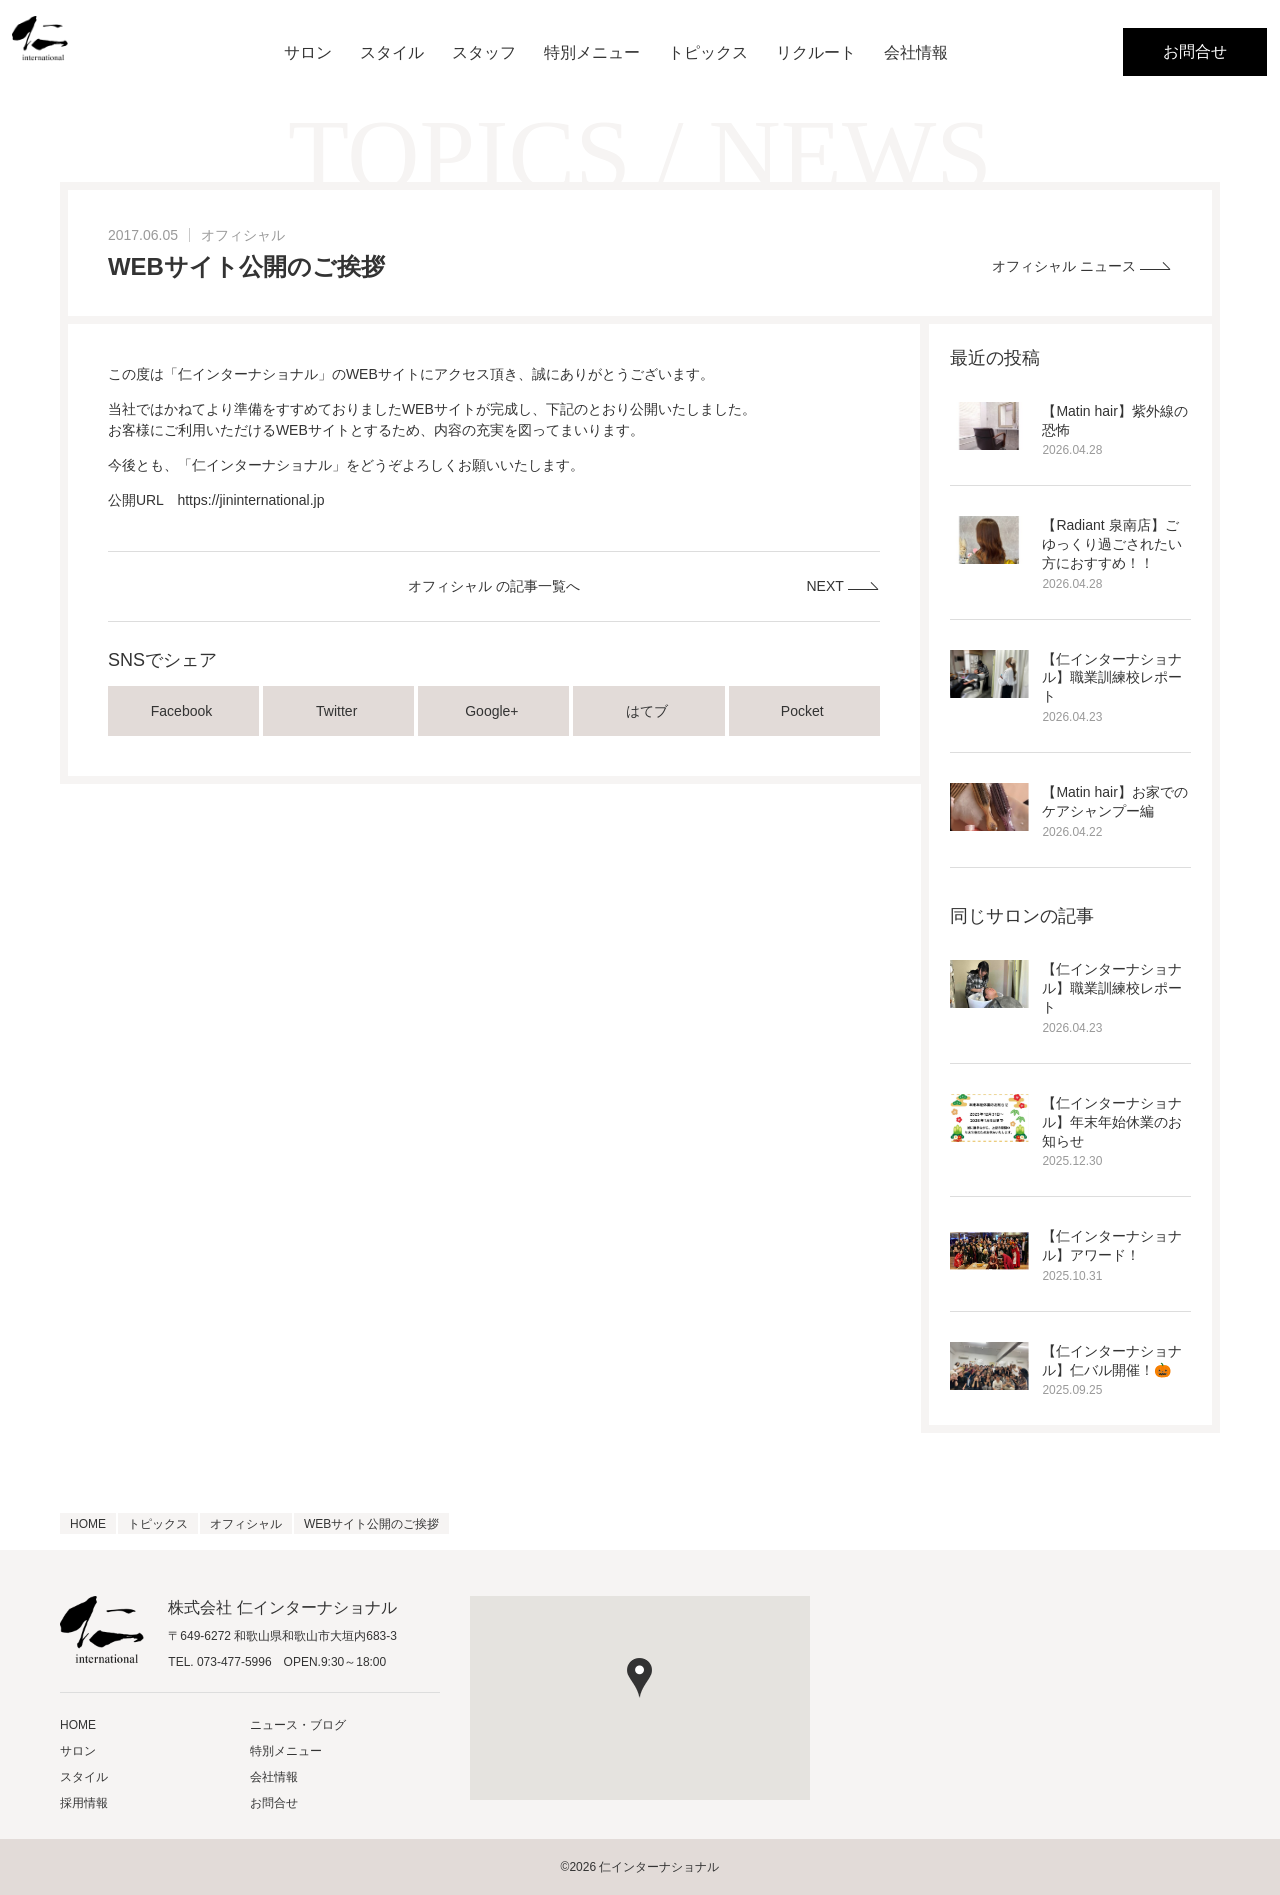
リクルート (816, 52)
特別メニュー (592, 52)
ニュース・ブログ (298, 1725)
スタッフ (484, 52)
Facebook (183, 711)
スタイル (392, 52)
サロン (308, 52)
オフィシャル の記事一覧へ (494, 586)
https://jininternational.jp (250, 500)
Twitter (338, 711)
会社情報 (916, 52)
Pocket (804, 711)
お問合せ (1195, 51)
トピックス (708, 52)
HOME (78, 1725)
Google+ (493, 711)
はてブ (649, 711)
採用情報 (84, 1803)
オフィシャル (243, 235)
